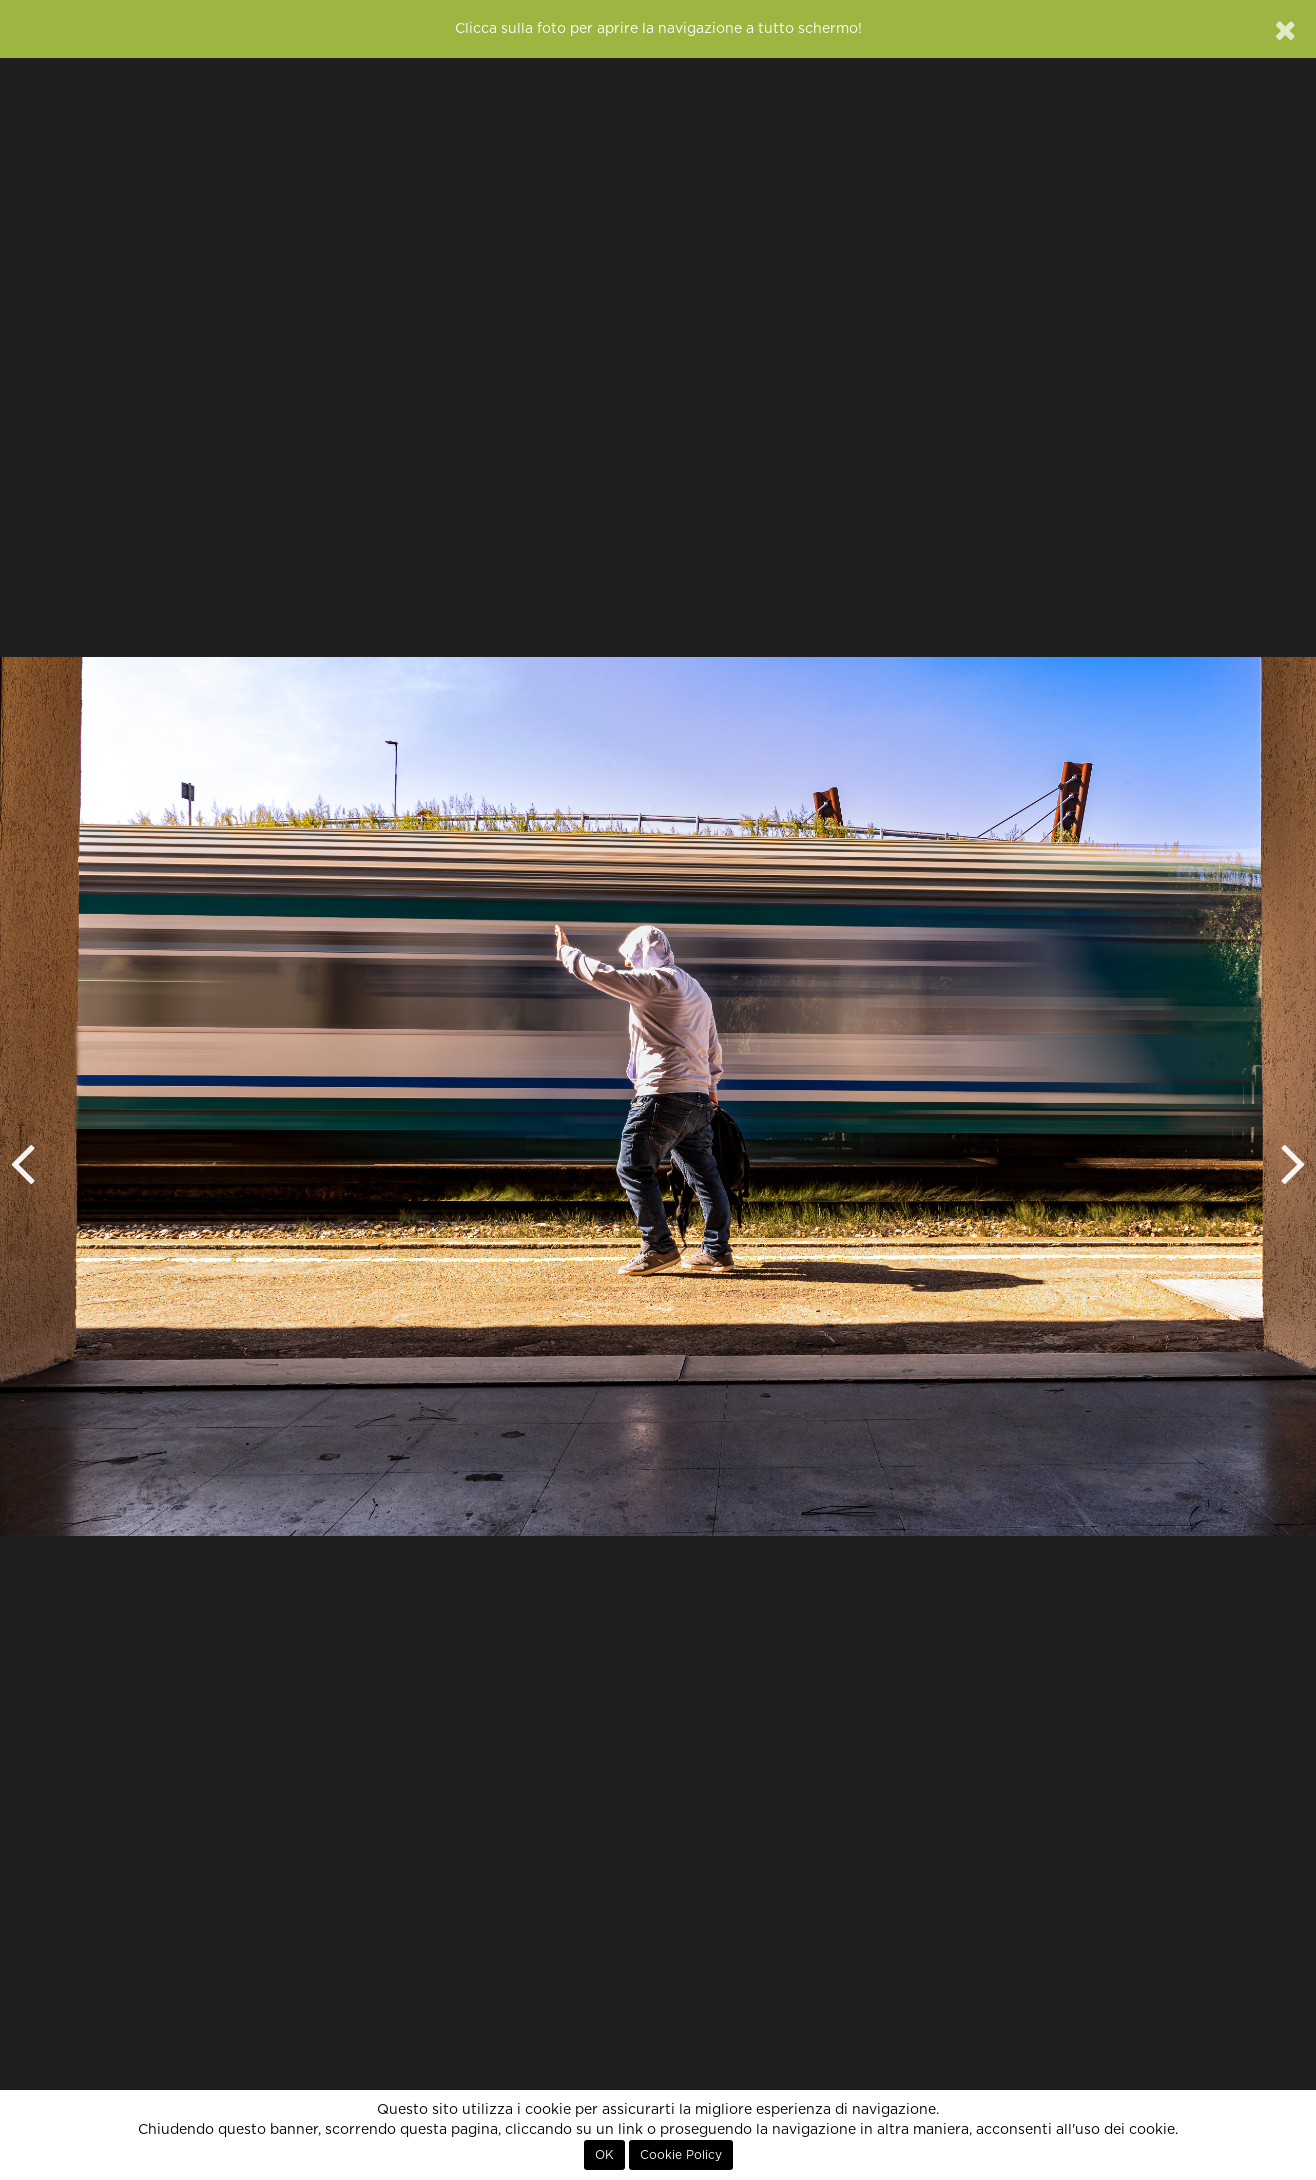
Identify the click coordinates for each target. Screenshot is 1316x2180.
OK (604, 2155)
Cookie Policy (681, 2155)
